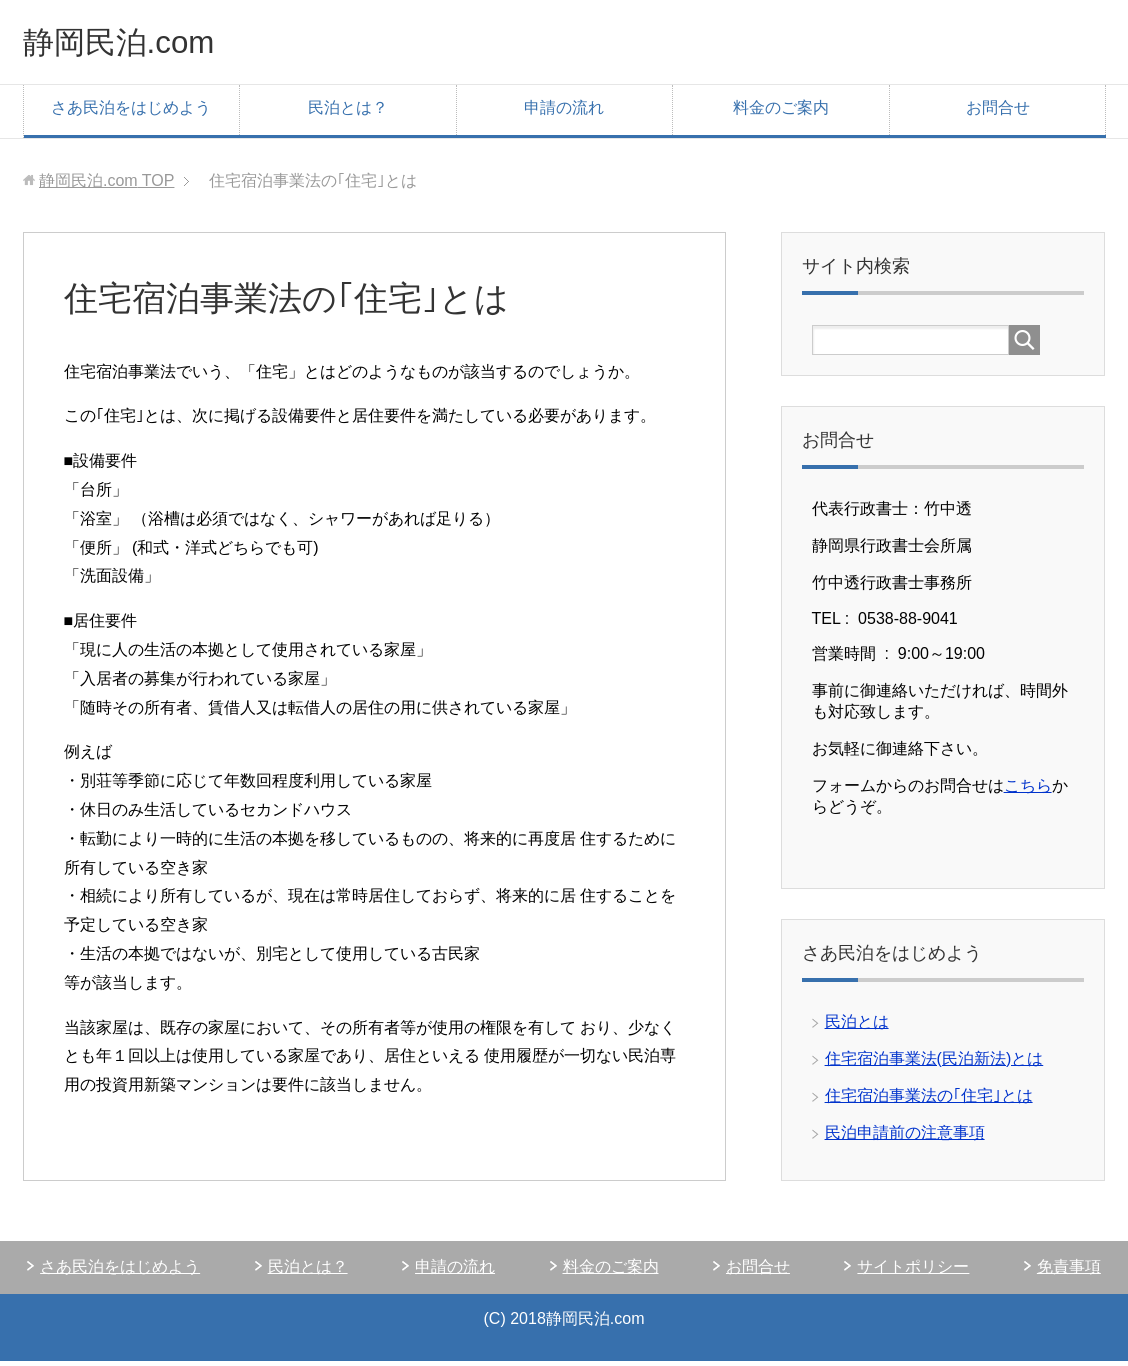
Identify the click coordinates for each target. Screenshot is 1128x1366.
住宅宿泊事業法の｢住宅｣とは (929, 1100)
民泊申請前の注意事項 (905, 1137)
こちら (1028, 790)
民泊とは (857, 1026)
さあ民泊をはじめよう (131, 112)
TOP (106, 185)
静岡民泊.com (134, 43)
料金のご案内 (781, 112)
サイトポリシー (913, 1271)
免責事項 (1069, 1271)
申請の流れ (564, 112)
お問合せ (998, 112)
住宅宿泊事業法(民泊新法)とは (934, 1063)
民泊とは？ (348, 112)
